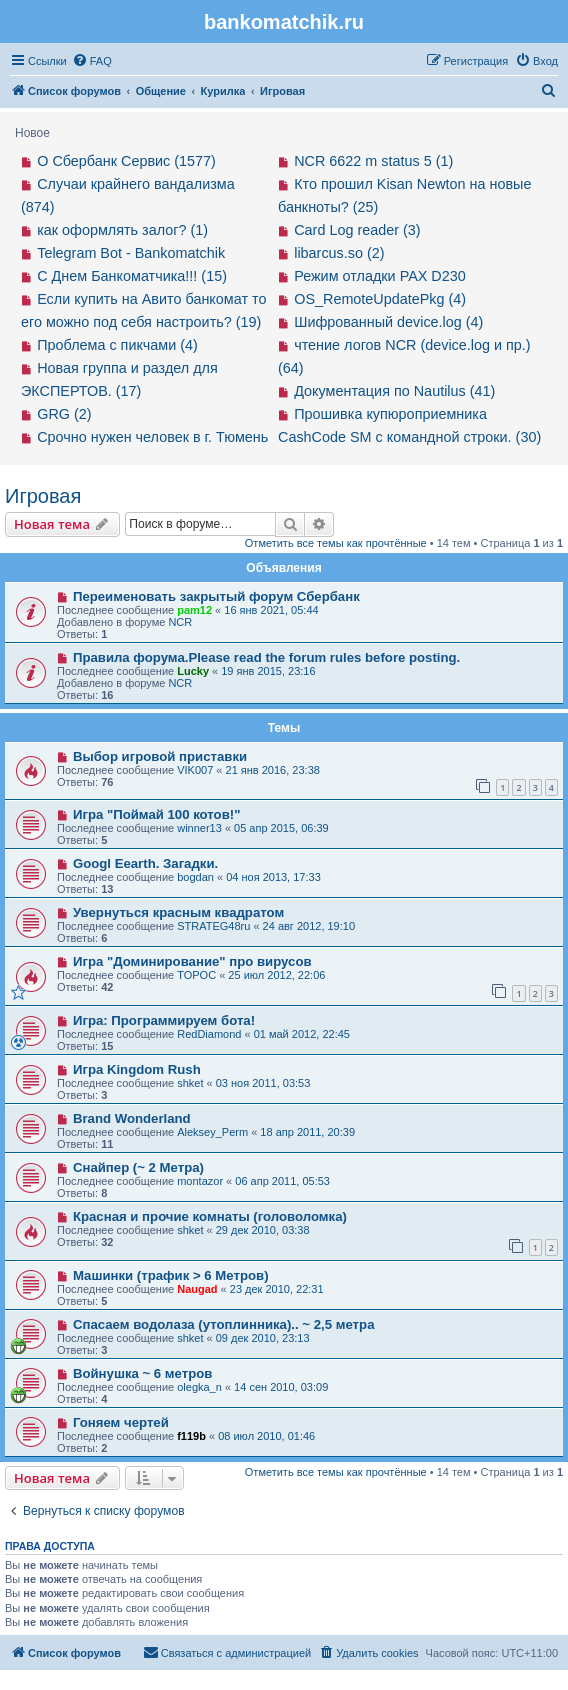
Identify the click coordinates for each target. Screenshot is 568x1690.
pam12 (194, 610)
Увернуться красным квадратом (178, 912)
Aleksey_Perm (212, 1132)
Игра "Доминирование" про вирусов (192, 961)
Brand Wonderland (132, 1118)
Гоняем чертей (121, 1422)
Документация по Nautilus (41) (394, 391)
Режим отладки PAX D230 (380, 276)
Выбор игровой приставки (160, 756)
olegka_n (199, 1387)
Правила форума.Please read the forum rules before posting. (266, 657)
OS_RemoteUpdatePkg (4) (380, 299)
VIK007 (195, 770)
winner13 (199, 828)
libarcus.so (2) (339, 253)
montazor (200, 1181)
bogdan (195, 877)
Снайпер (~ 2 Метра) (138, 1167)
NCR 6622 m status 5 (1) (373, 161)
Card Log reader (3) (357, 230)
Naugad (197, 1289)
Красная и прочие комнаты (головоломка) (210, 1216)
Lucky (193, 671)
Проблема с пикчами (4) (117, 345)
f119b (191, 1436)
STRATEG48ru (213, 926)
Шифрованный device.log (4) (388, 322)
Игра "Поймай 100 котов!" (157, 814)
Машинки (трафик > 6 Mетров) (171, 1275)
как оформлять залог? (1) (122, 230)
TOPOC (196, 975)
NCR (180, 622)
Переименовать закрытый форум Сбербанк (216, 596)
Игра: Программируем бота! (164, 1020)
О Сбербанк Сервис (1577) (126, 161)
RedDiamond (209, 1034)
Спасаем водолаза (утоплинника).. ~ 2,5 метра (224, 1324)
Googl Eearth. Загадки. (145, 863)
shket (190, 1083)
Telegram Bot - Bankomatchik (131, 253)
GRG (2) (64, 414)
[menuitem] (92, 61)
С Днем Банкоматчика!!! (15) (132, 276)
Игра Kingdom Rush (137, 1069)
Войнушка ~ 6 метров (143, 1373)
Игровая (43, 496)
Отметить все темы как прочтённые (336, 543)
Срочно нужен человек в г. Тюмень (152, 437)
